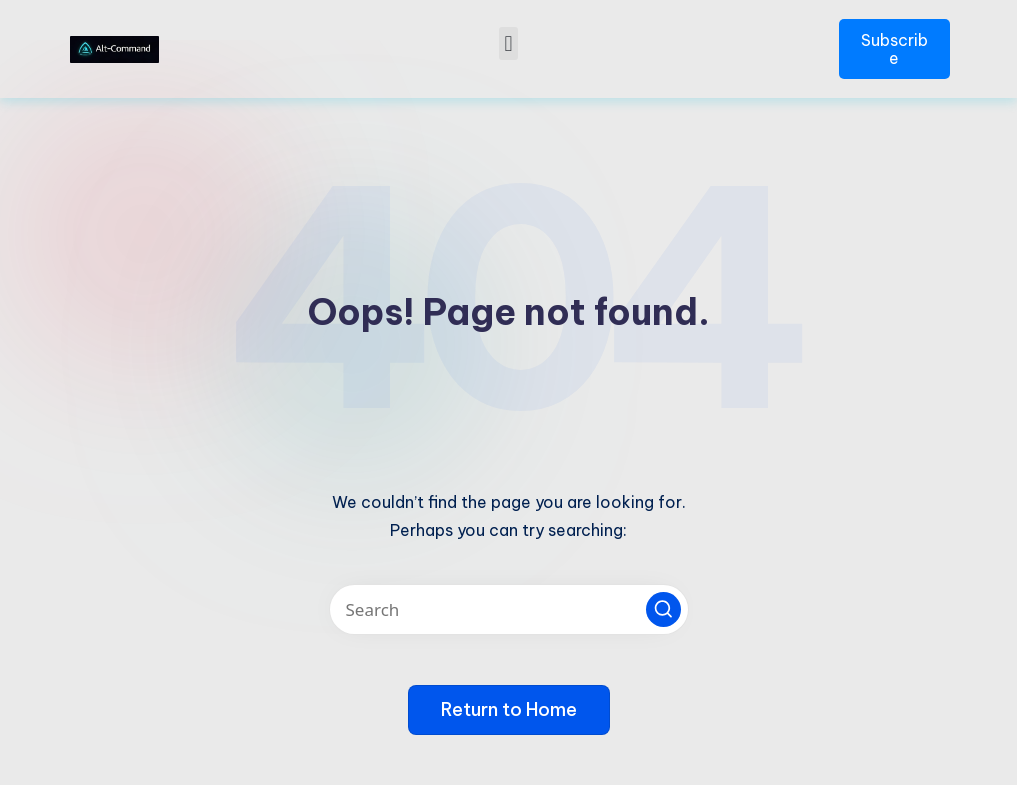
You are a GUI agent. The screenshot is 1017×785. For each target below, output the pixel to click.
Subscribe (894, 49)
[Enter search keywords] (509, 609)
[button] (508, 43)
